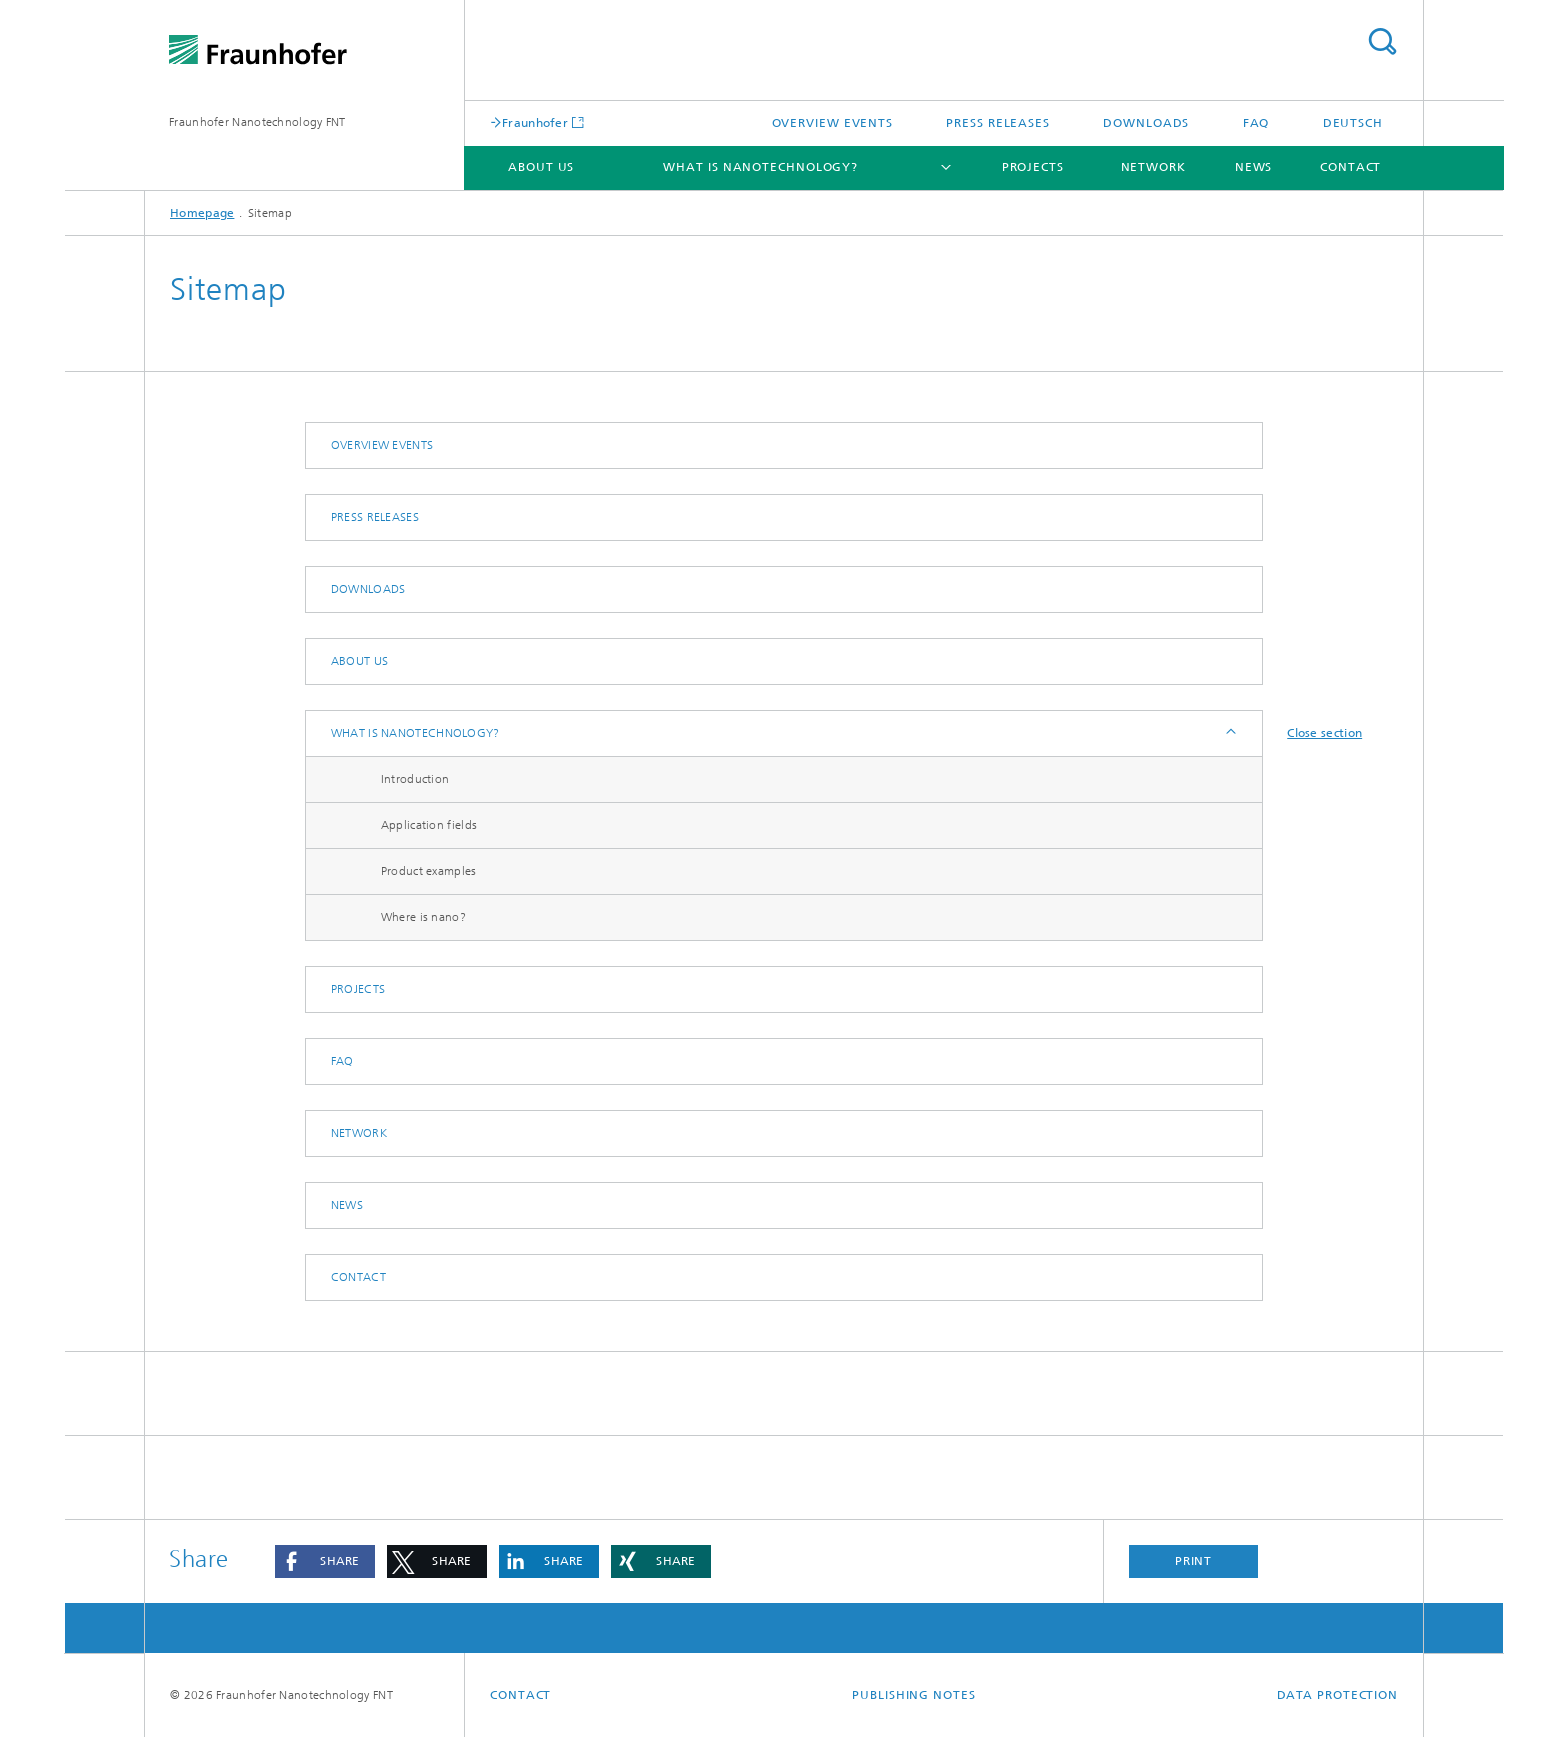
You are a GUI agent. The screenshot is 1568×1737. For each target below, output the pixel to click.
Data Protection (1338, 1695)
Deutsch (1353, 123)
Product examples (429, 871)
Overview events (833, 123)
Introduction (415, 779)
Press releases (998, 123)
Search (1382, 41)
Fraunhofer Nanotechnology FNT (257, 122)
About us (541, 167)
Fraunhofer (535, 122)
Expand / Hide (1229, 733)
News (1254, 167)
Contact (1350, 167)
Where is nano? (423, 917)
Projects (1033, 167)
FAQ (1256, 123)
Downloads (1146, 123)
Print (1194, 1561)
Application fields (429, 825)
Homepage (202, 213)
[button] (325, 1561)
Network (1153, 167)
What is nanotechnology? (760, 167)
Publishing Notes (913, 1695)
